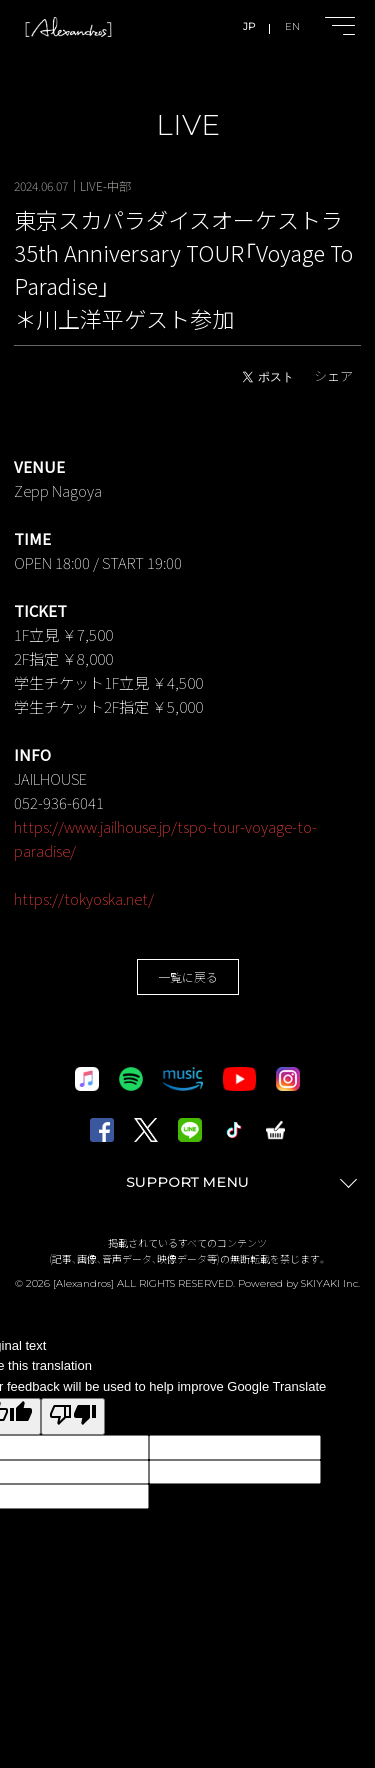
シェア (333, 375)
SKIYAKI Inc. (330, 1283)
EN (292, 26)
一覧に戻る (188, 976)
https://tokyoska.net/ (84, 898)
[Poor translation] (73, 1416)
